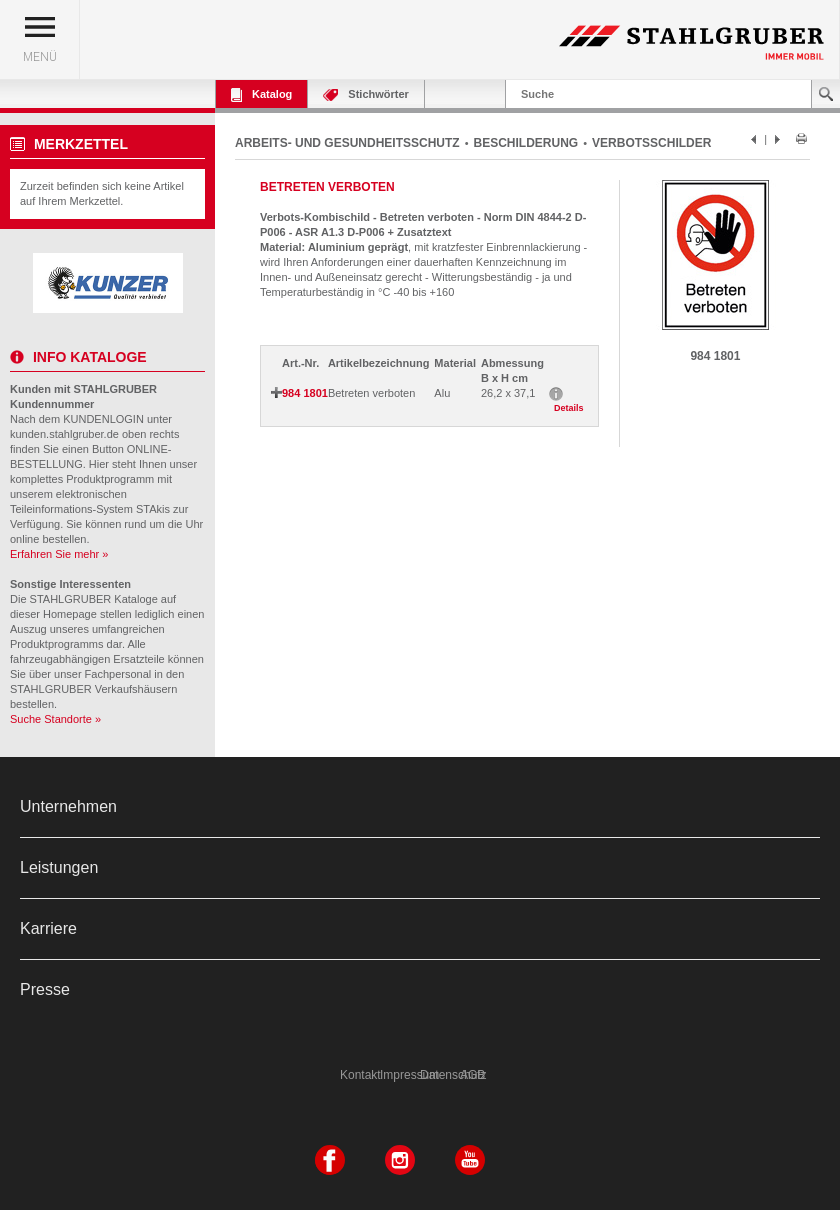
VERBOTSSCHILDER (651, 143)
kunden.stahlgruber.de (64, 434)
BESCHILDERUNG (526, 143)
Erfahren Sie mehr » (59, 554)
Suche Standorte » (55, 719)
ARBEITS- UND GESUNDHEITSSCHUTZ (347, 143)
